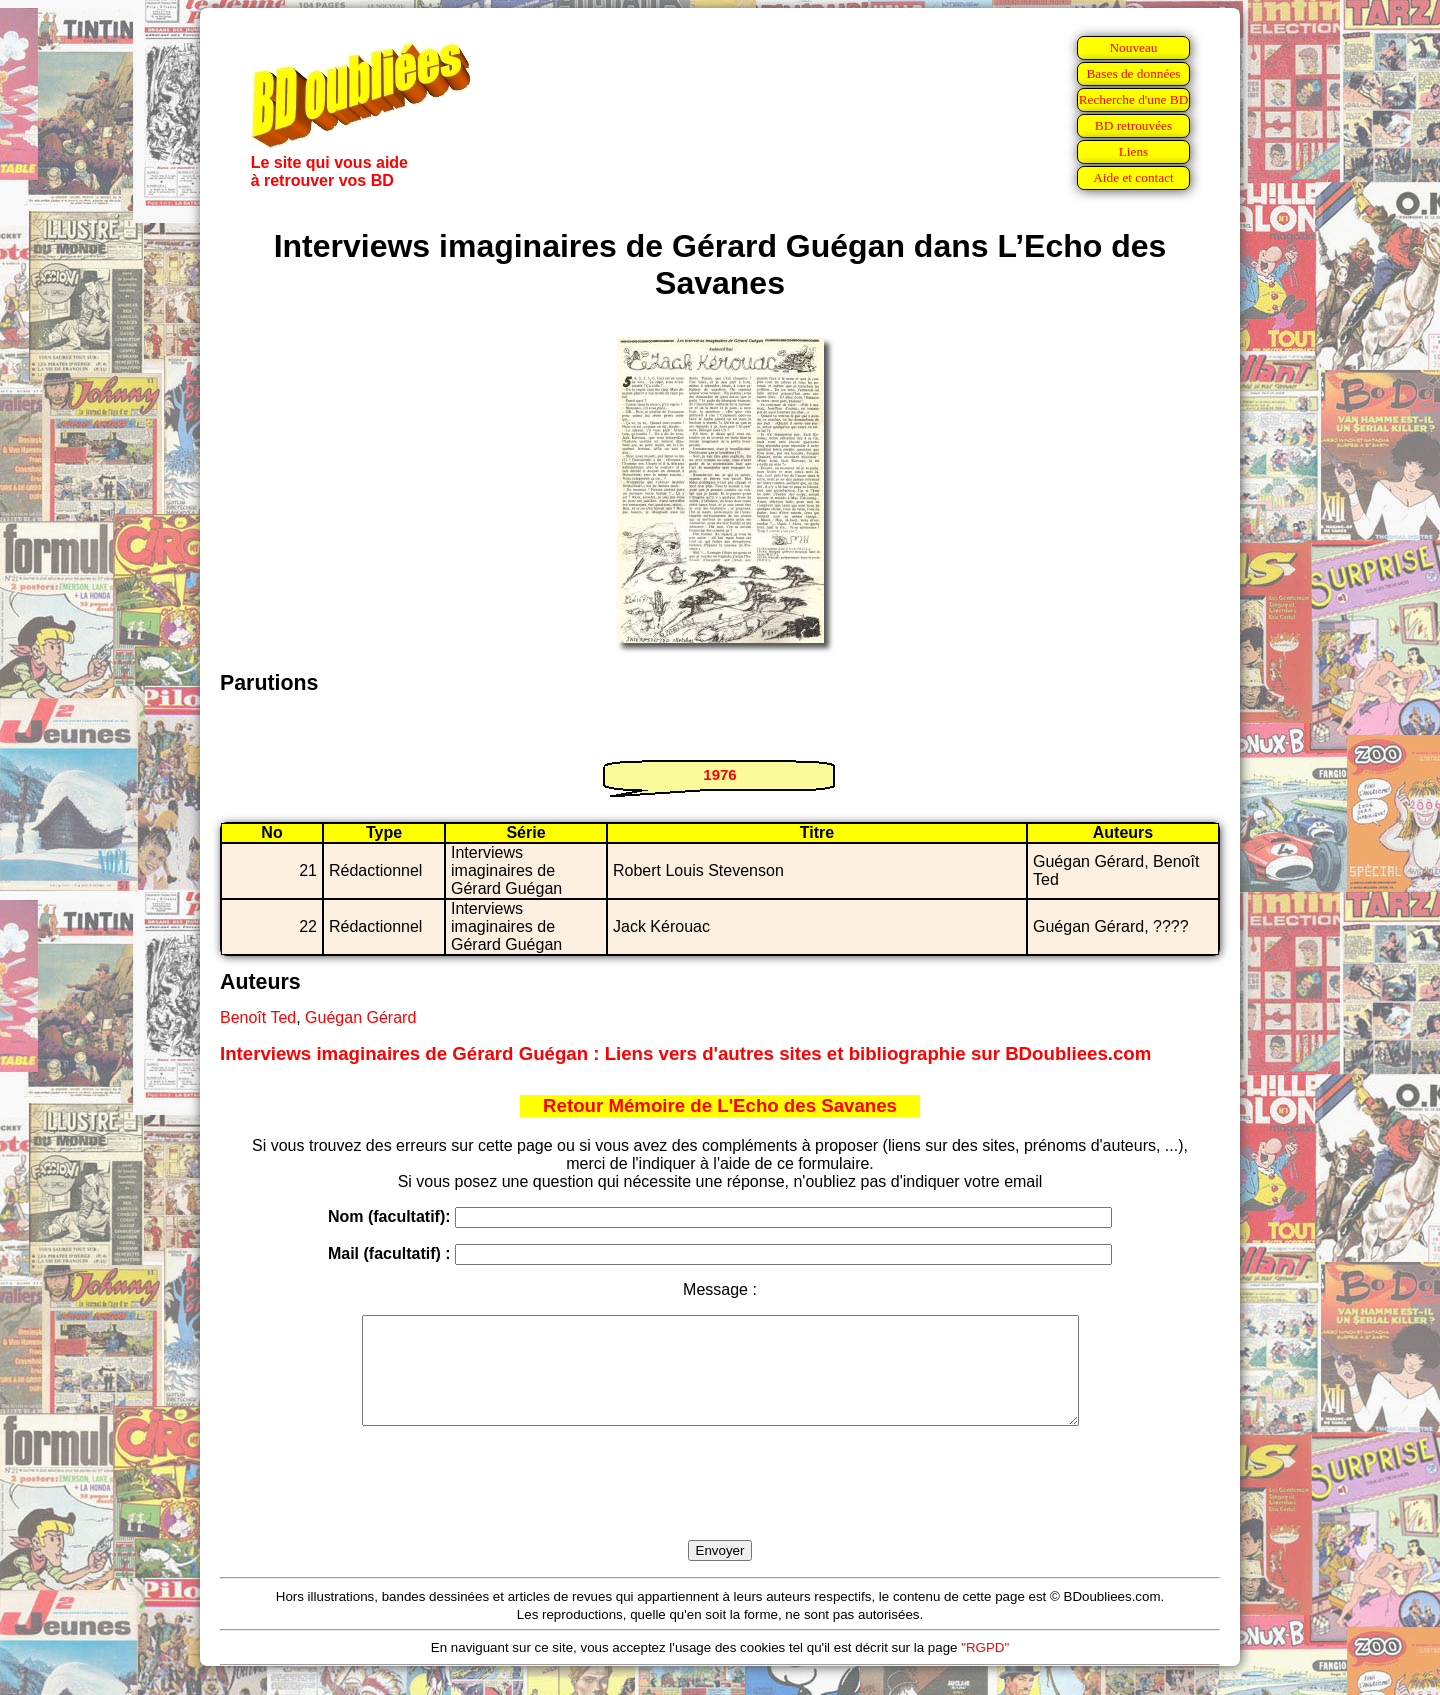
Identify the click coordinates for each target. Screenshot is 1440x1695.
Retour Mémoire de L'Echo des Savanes (720, 1105)
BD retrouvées (1133, 125)
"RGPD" (985, 1668)
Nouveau (1133, 47)
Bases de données (1133, 73)
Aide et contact (1133, 177)
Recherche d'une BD (1134, 99)
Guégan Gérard (360, 1017)
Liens (1134, 151)
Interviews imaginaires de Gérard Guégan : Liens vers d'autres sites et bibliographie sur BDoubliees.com (685, 1053)
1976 (719, 774)
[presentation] (720, 1506)
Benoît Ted (258, 1017)
